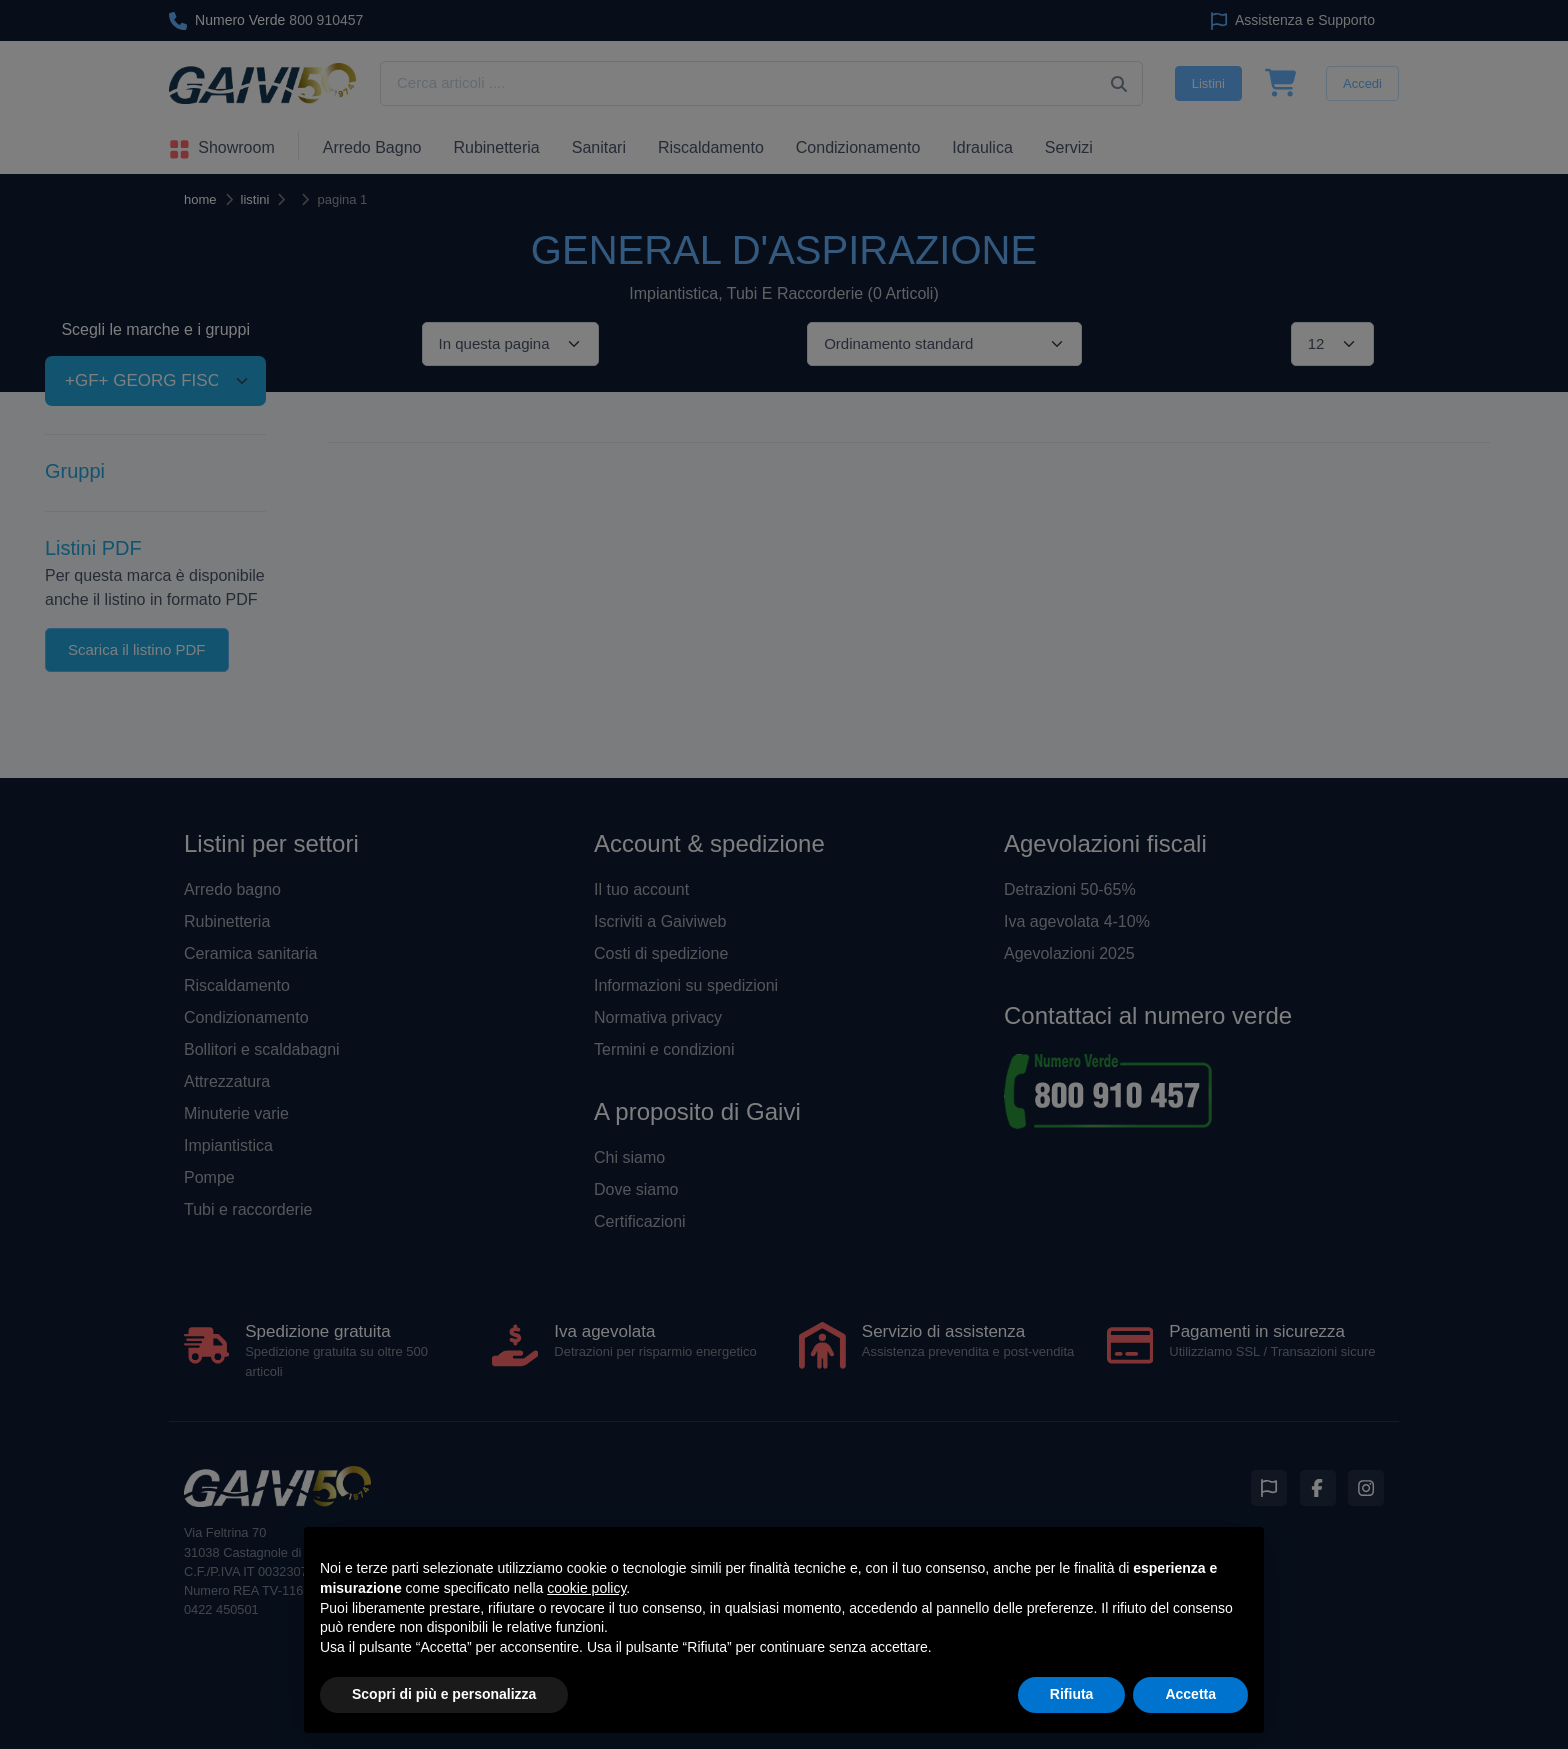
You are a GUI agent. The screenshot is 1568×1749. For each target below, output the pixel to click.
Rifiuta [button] (1072, 1694)
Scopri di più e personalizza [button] (444, 1694)
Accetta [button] (1190, 1694)
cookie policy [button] (586, 1588)
